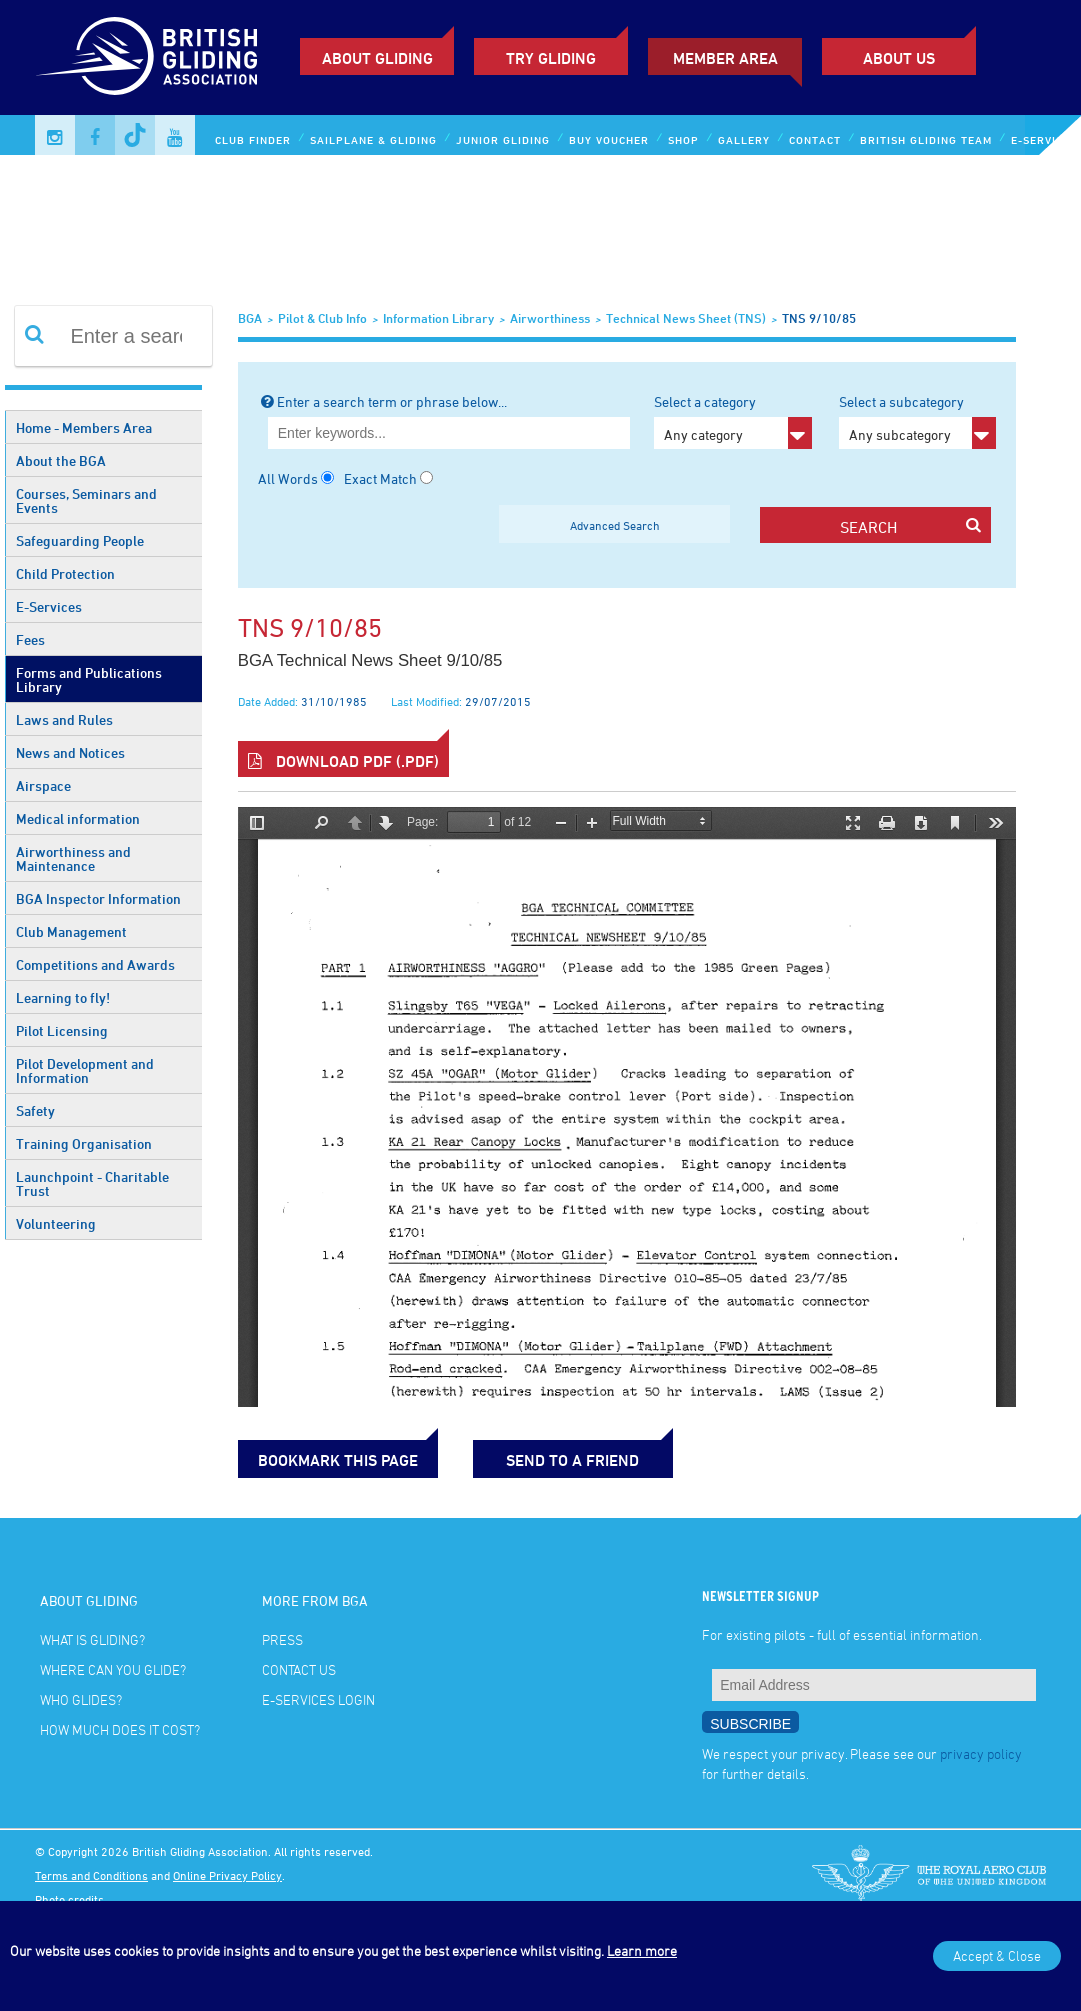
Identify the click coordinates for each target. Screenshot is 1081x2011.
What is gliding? (92, 1639)
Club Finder (253, 139)
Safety (35, 1110)
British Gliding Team (926, 139)
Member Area (725, 58)
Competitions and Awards (95, 964)
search (911, 526)
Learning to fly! (63, 997)
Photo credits (69, 1899)
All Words (288, 478)
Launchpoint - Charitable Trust (92, 1183)
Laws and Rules (64, 719)
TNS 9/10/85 (819, 318)
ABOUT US (899, 58)
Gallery (744, 139)
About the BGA (61, 460)
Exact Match (380, 478)
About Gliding (377, 58)
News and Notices (70, 752)
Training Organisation (84, 1143)
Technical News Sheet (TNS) (686, 318)
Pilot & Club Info (322, 318)
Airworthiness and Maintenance (73, 858)
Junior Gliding (503, 139)
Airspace (43, 785)
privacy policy (981, 1753)
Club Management (71, 931)
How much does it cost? (120, 1729)
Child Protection (65, 573)
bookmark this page (338, 1460)
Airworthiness (550, 318)
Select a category (732, 421)
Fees (30, 639)
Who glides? (81, 1699)
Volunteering (56, 1223)
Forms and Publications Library (89, 679)
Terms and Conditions (91, 1875)
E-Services (49, 606)
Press (282, 1639)
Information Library (438, 318)
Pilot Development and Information (85, 1070)
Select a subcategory (917, 421)
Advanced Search (615, 525)
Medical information (78, 818)
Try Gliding (551, 58)
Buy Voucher (609, 139)
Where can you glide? (113, 1669)
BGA (250, 318)
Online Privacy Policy (227, 1875)
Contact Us (299, 1669)
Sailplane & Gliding (373, 139)
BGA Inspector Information (98, 898)
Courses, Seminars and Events (86, 500)
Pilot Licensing (62, 1030)
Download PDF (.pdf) (343, 761)
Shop (683, 139)
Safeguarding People (80, 540)
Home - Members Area (84, 427)
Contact (815, 139)
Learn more (642, 1950)
